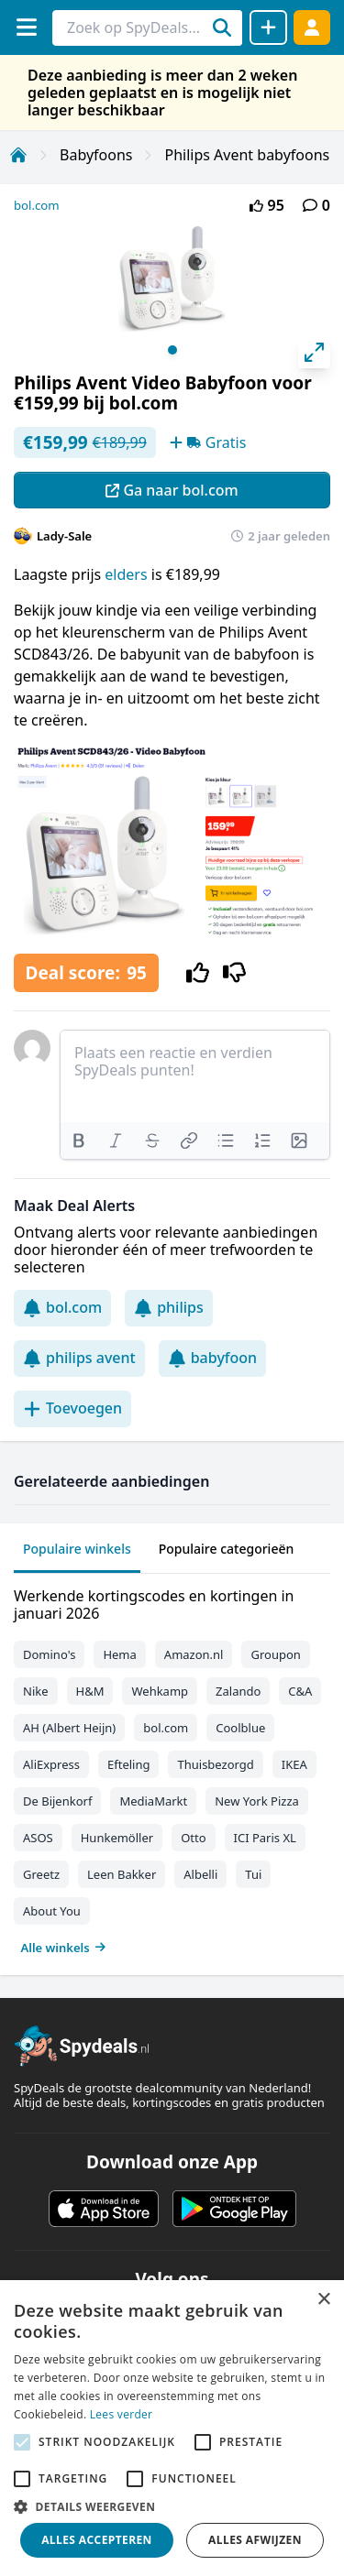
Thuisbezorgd (215, 1764)
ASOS (38, 1837)
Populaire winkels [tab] (77, 1548)
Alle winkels (63, 1947)
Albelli (200, 1874)
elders (127, 574)
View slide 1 (172, 350)
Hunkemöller (117, 1837)
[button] (172, 2506)
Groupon (275, 1654)
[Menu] (26, 27)
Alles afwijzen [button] (255, 2540)
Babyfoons (96, 155)
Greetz (41, 1874)
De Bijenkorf (57, 1801)
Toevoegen (72, 1408)
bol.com (37, 205)
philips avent (79, 1358)
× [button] (323, 2300)
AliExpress (51, 1764)
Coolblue (240, 1727)
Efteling (128, 1764)
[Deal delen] (268, 27)
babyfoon (212, 1358)
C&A (300, 1691)
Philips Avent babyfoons (246, 155)
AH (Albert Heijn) (69, 1727)
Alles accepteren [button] (96, 2540)
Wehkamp (159, 1691)
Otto (193, 1837)
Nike (36, 1691)
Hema (119, 1654)
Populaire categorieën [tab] (226, 1548)
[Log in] (312, 27)
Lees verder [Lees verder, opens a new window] (121, 2414)
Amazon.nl (194, 1654)
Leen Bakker (121, 1874)
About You (52, 1911)
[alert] (172, 2428)
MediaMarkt (153, 1801)
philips (169, 1307)
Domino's (49, 1654)
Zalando (238, 1691)
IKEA (294, 1764)
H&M (90, 1691)
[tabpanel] (172, 1767)
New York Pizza (257, 1801)
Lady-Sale (64, 536)
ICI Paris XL (265, 1837)
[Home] (18, 155)
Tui (253, 1874)
